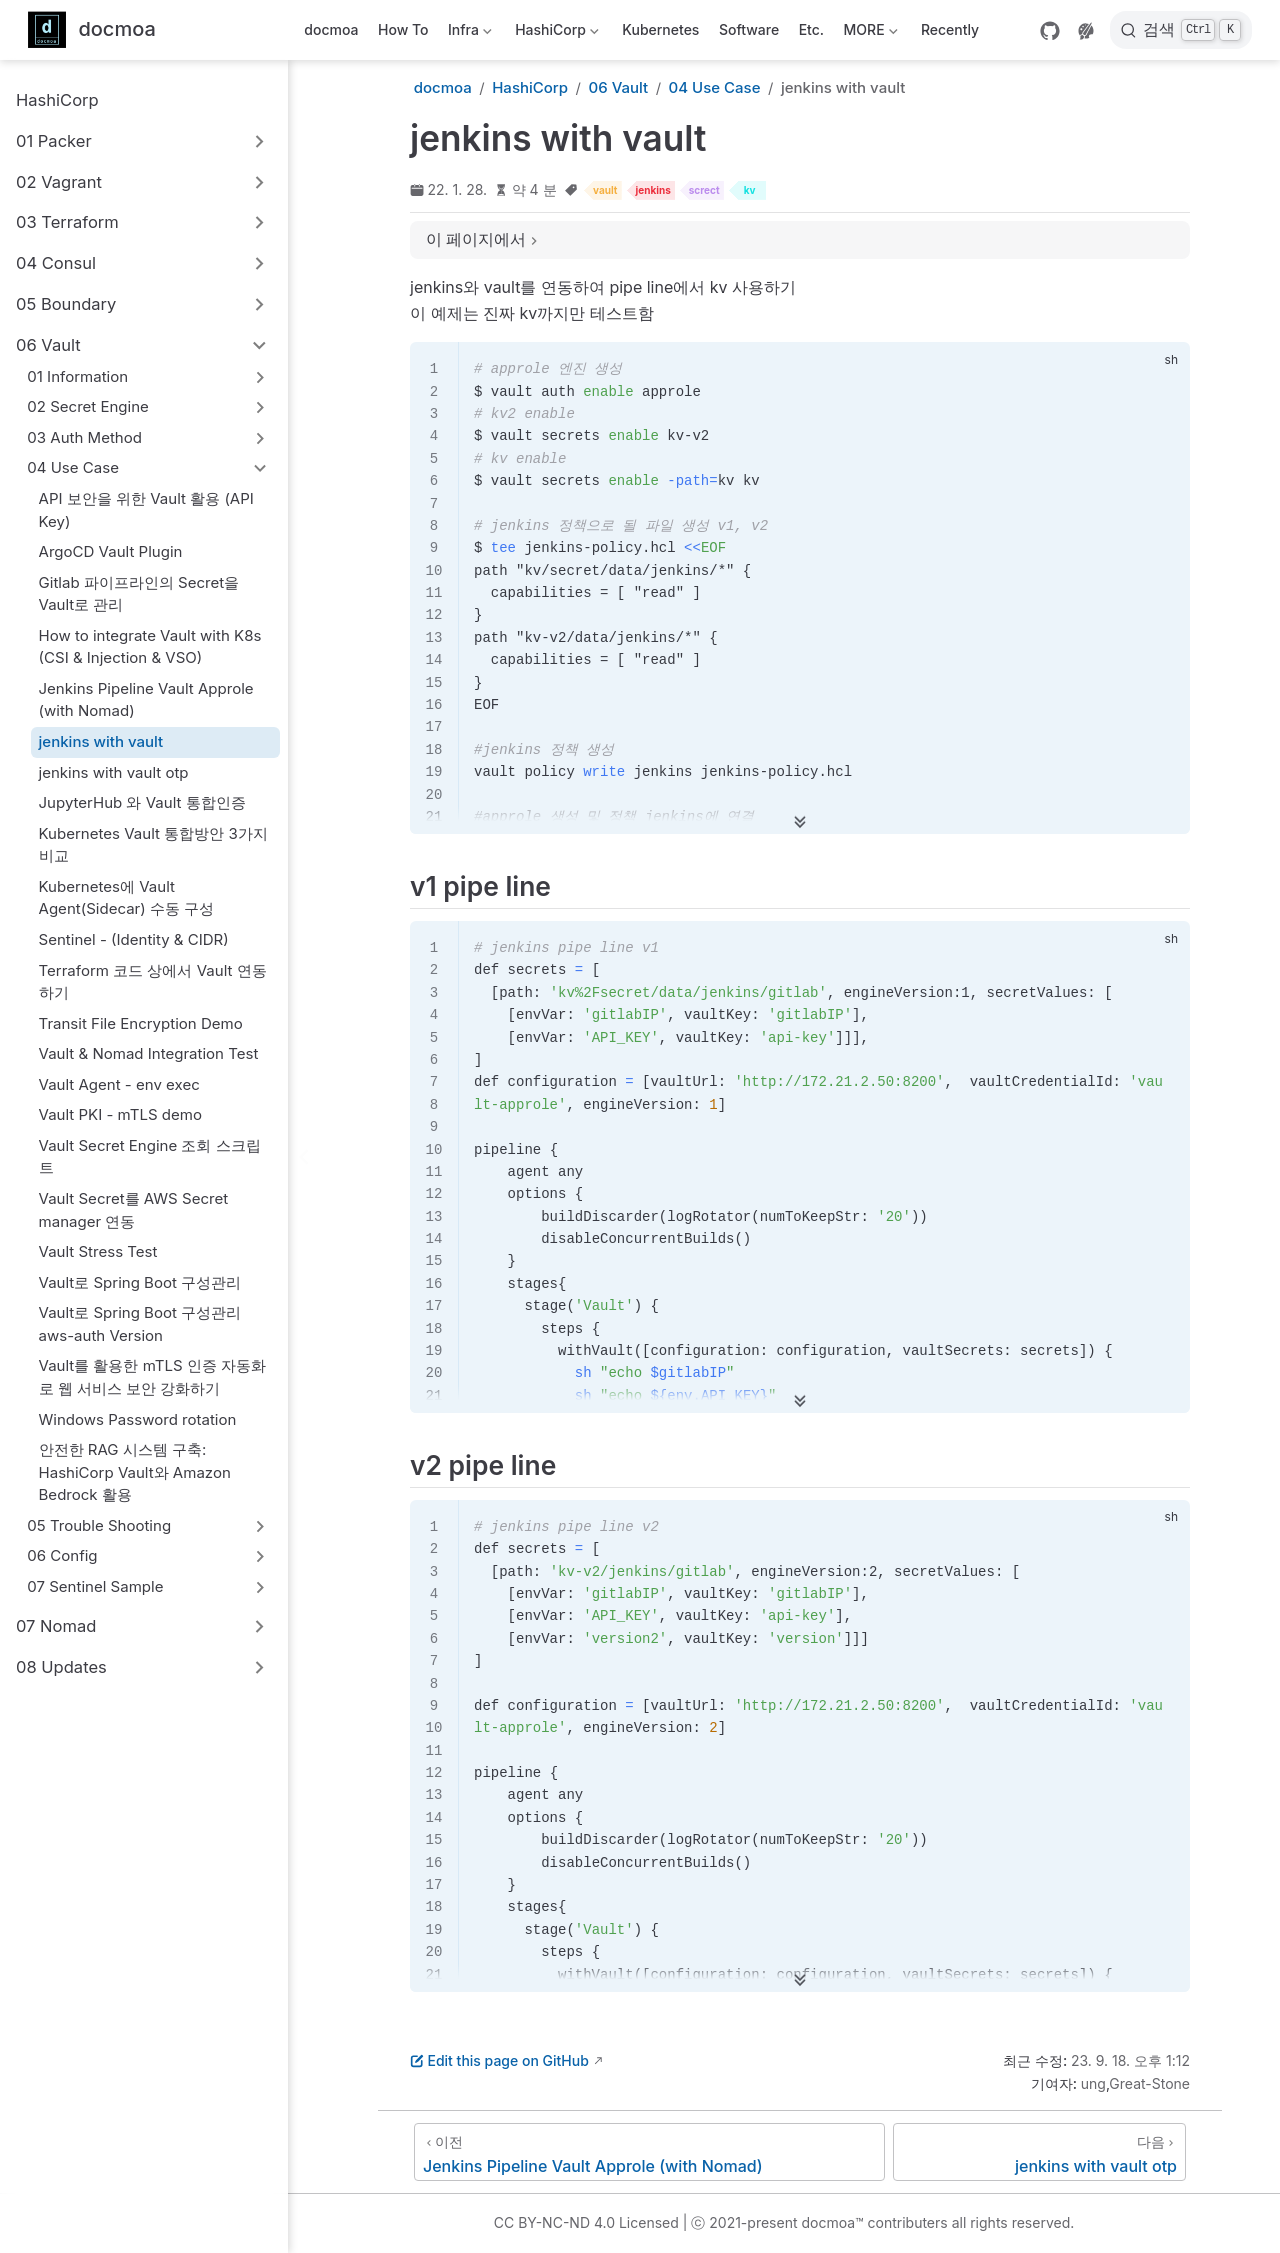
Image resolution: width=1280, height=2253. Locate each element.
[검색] (1181, 30)
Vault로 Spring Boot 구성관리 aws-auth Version (140, 1324)
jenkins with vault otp (114, 772)
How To (403, 29)
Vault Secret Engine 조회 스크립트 (150, 1157)
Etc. (811, 29)
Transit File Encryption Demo (141, 1023)
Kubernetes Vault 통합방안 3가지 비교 (153, 845)
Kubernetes (660, 29)
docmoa (331, 29)
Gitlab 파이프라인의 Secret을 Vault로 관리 (139, 594)
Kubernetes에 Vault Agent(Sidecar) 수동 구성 (127, 898)
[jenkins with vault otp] (1039, 2152)
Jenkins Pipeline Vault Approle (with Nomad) (146, 700)
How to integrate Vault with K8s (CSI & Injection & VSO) (150, 647)
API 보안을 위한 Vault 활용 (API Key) (146, 510)
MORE (868, 33)
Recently (950, 29)
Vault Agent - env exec (119, 1084)
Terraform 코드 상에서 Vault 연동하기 (153, 982)
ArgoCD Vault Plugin (111, 551)
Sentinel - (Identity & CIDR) (134, 939)
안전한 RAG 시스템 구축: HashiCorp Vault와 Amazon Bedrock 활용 (135, 1472)
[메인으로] (92, 30)
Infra (468, 33)
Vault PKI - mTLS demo (120, 1114)
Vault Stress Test (98, 1251)
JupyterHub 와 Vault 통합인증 (142, 802)
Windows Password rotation (138, 1419)
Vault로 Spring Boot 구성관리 (140, 1282)
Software (749, 29)
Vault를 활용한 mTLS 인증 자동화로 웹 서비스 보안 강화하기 (153, 1377)
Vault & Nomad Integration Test (149, 1053)
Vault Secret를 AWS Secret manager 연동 (134, 1210)
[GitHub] (1050, 31)
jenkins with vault (101, 741)
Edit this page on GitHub (499, 2060)
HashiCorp (555, 33)
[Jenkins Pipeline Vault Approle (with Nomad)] (649, 2152)
